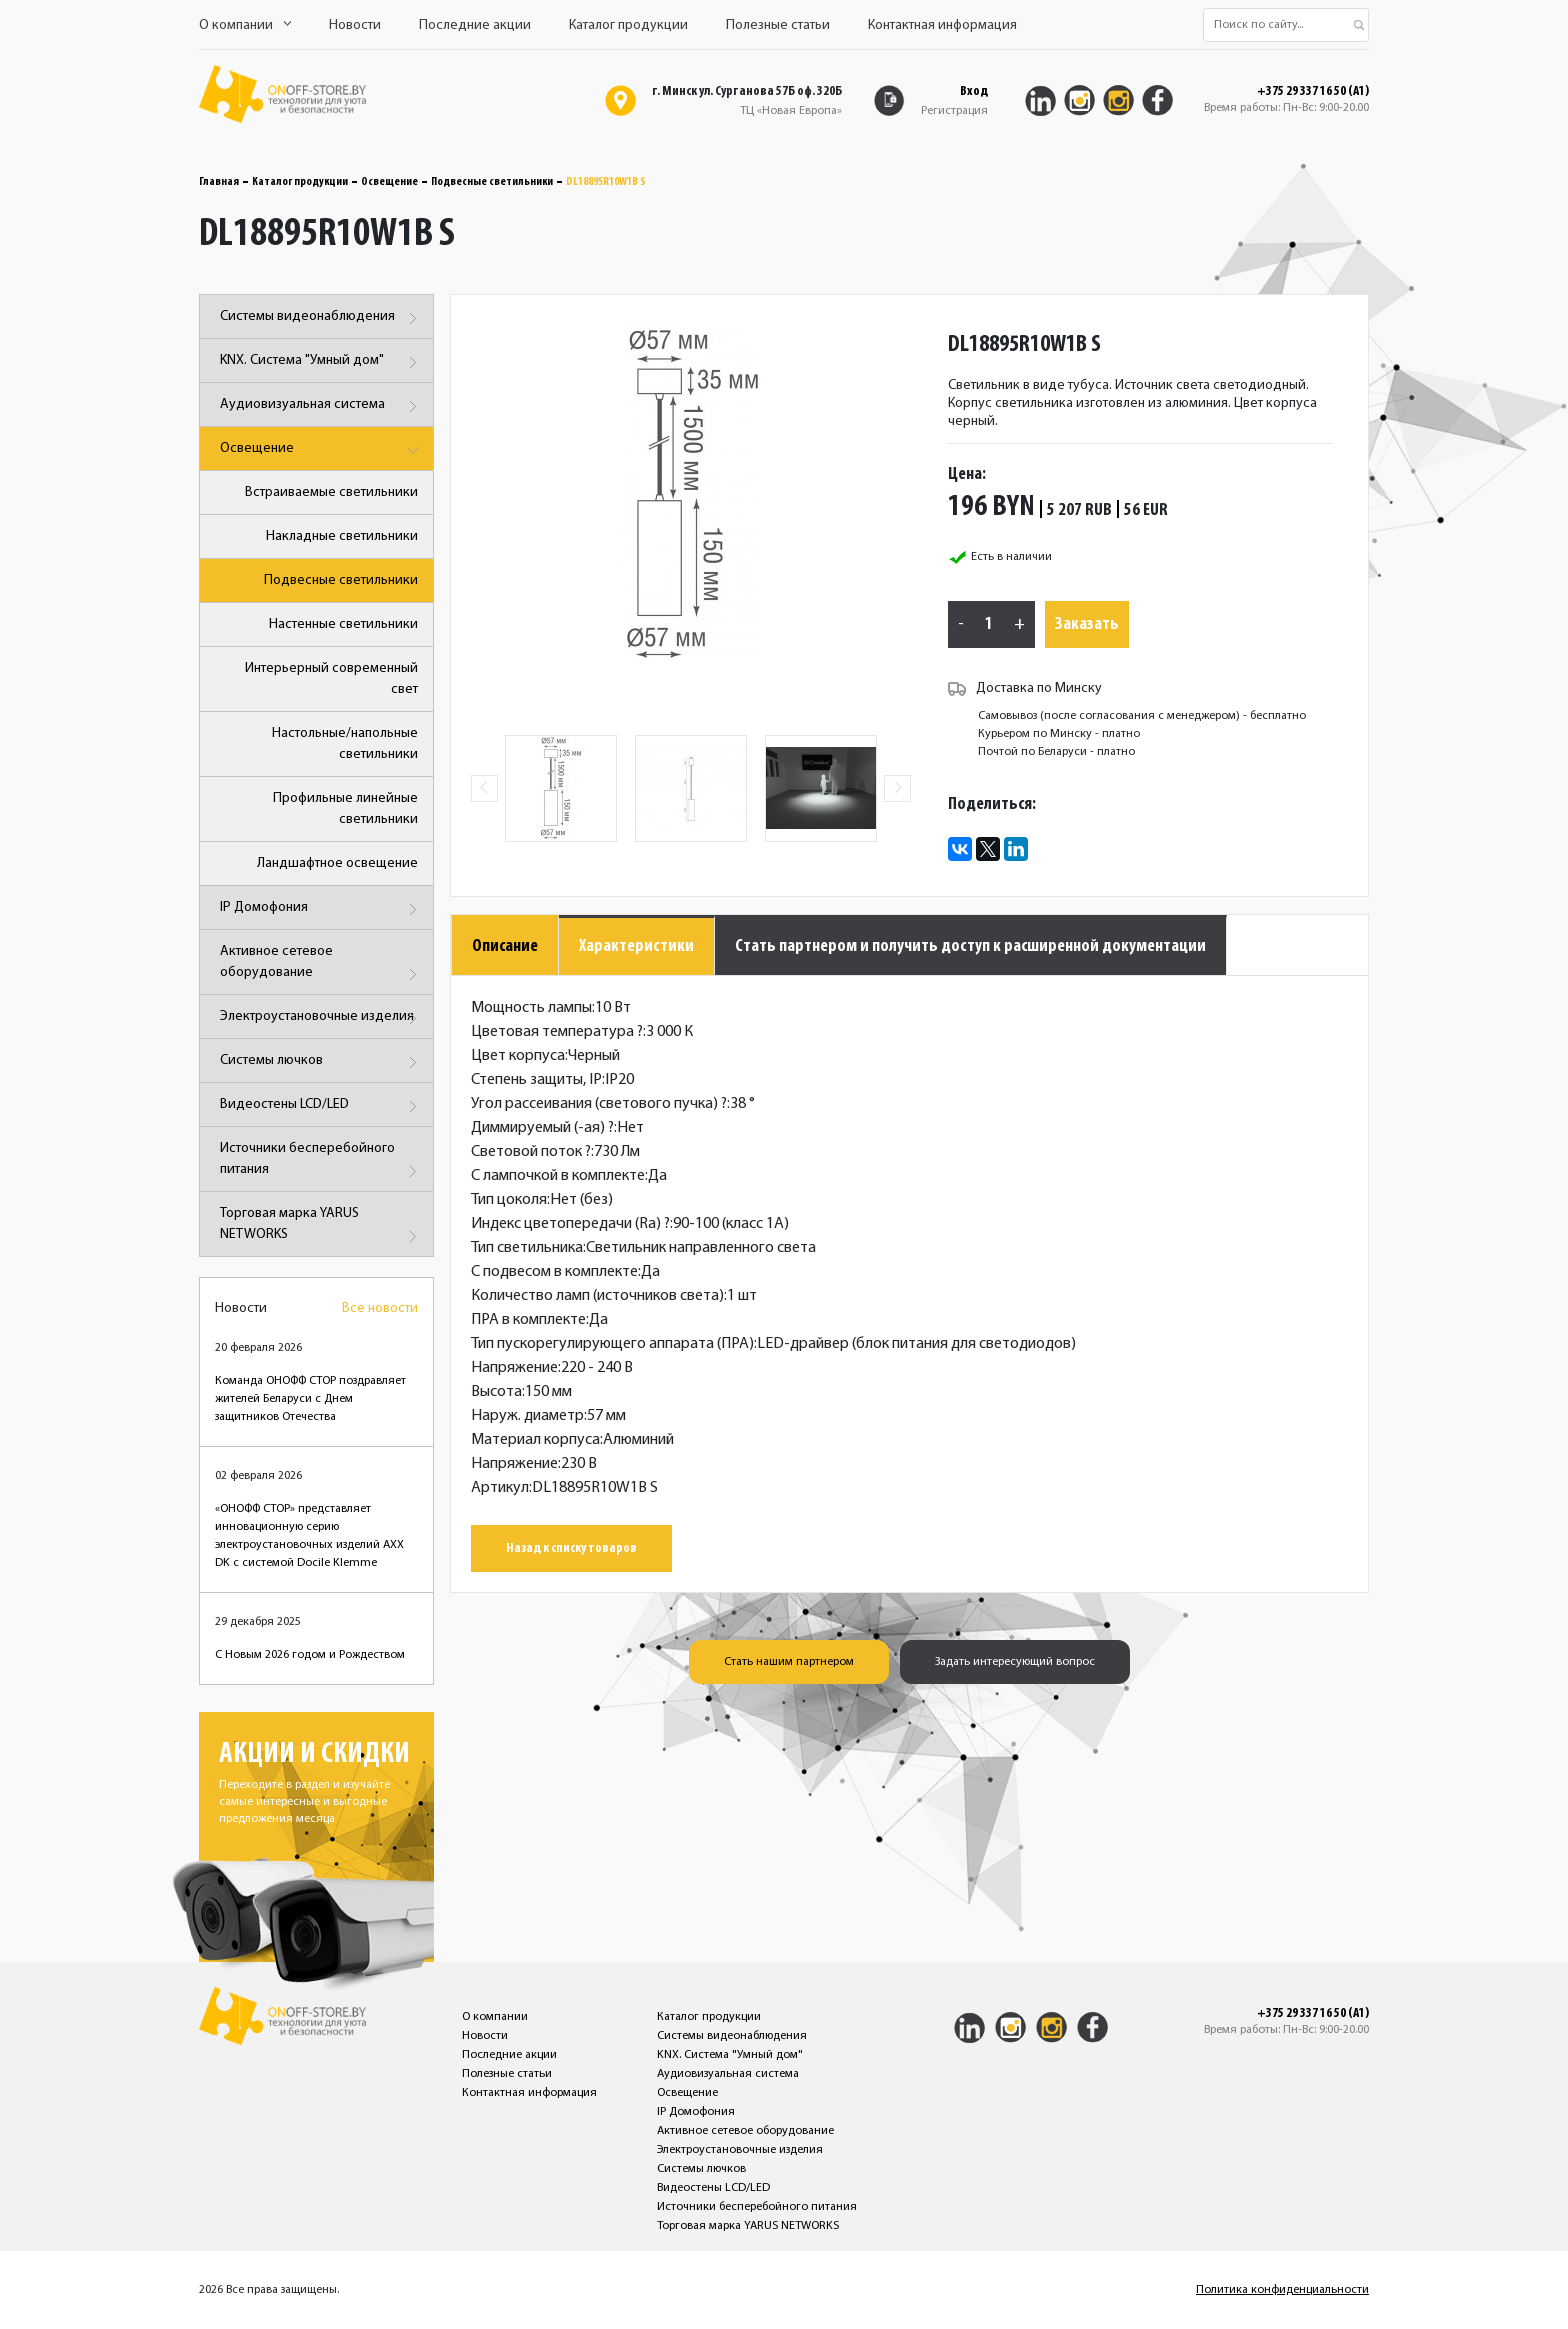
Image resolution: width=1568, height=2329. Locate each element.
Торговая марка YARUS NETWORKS (321, 1227)
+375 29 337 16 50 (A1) (1313, 92)
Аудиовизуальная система (321, 406)
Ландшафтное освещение (337, 863)
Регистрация (954, 111)
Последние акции (475, 25)
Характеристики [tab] (636, 946)
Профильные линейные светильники (345, 809)
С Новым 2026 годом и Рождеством (310, 1655)
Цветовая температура (557, 1032)
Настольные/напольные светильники (345, 744)
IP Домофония (321, 909)
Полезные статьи (778, 25)
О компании (245, 25)
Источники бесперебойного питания (321, 1162)
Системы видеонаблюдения (321, 318)
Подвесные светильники (492, 182)
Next (897, 788)
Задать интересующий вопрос (1015, 1662)
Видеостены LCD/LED (321, 1106)
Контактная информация (942, 25)
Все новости (380, 1308)
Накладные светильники (342, 536)
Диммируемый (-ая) (542, 1128)
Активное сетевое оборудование (321, 965)
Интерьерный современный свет (331, 679)
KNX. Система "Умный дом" (321, 362)
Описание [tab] (505, 946)
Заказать (1087, 624)
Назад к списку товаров (571, 1548)
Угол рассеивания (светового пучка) (599, 1104)
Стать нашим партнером (789, 1662)
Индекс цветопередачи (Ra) (570, 1224)
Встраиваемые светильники (331, 492)
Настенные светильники (343, 624)
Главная (219, 182)
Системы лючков (321, 1062)
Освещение (389, 182)
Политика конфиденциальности (1282, 2290)
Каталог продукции (628, 25)
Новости (355, 25)
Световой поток (531, 1152)
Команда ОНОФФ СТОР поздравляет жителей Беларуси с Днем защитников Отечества (310, 1399)
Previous (484, 788)
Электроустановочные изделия (321, 1018)
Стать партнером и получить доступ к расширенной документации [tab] (970, 946)
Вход (974, 91)
